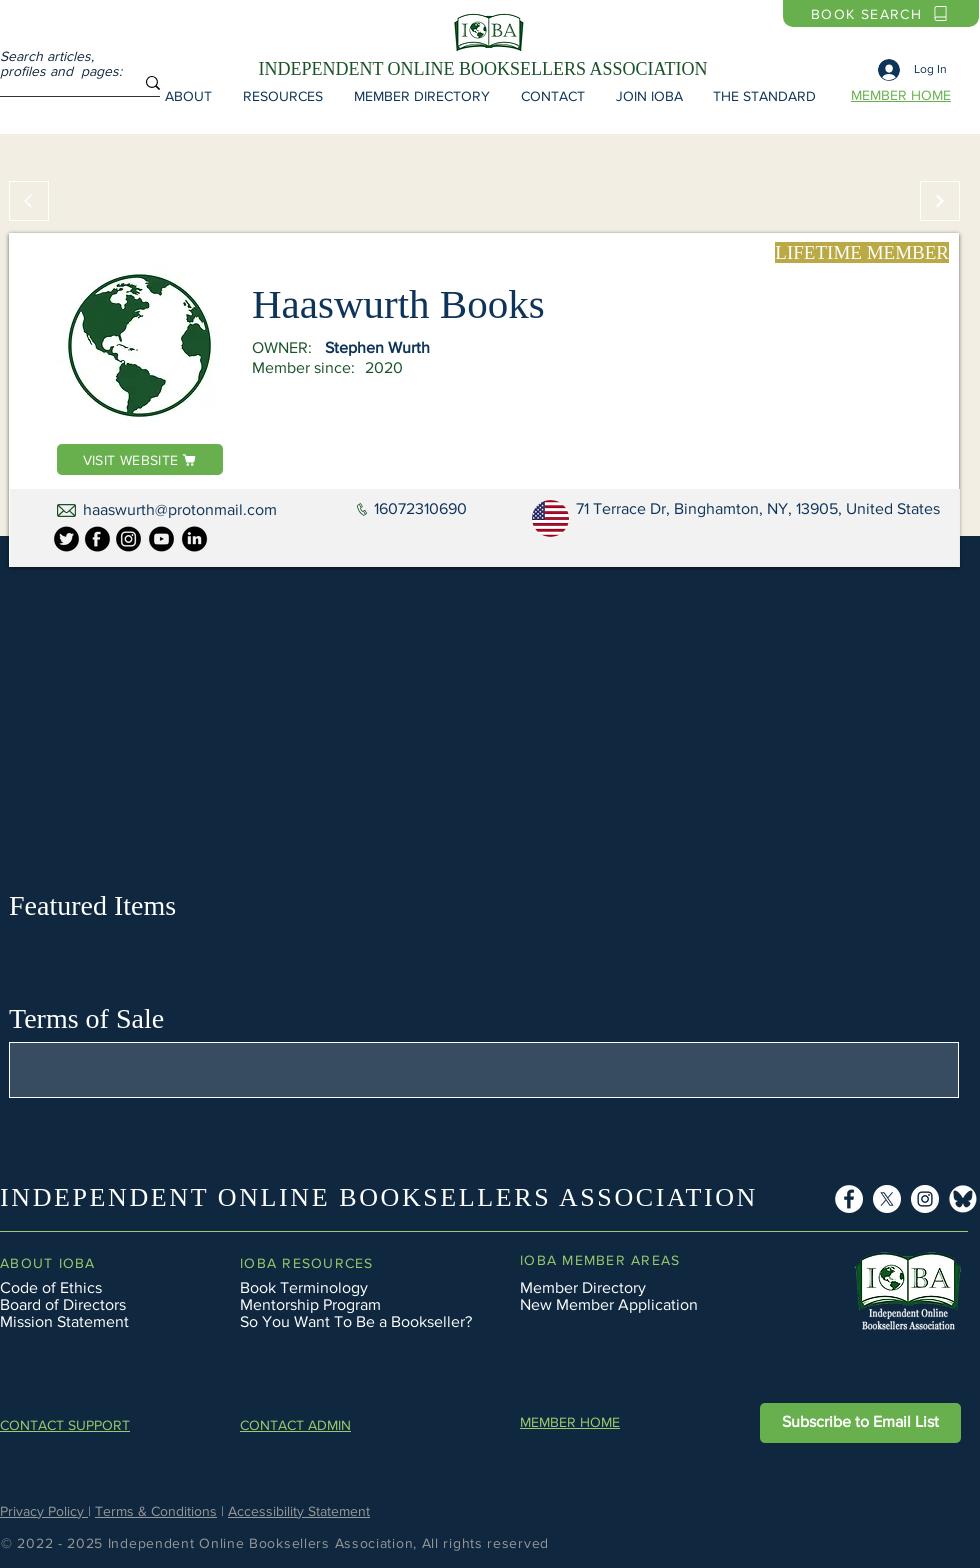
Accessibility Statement (299, 1511)
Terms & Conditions (156, 1511)
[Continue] (940, 201)
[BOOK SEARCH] (881, 13)
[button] (188, 96)
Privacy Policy (44, 1511)
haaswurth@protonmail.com (180, 509)
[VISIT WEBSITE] (140, 459)
